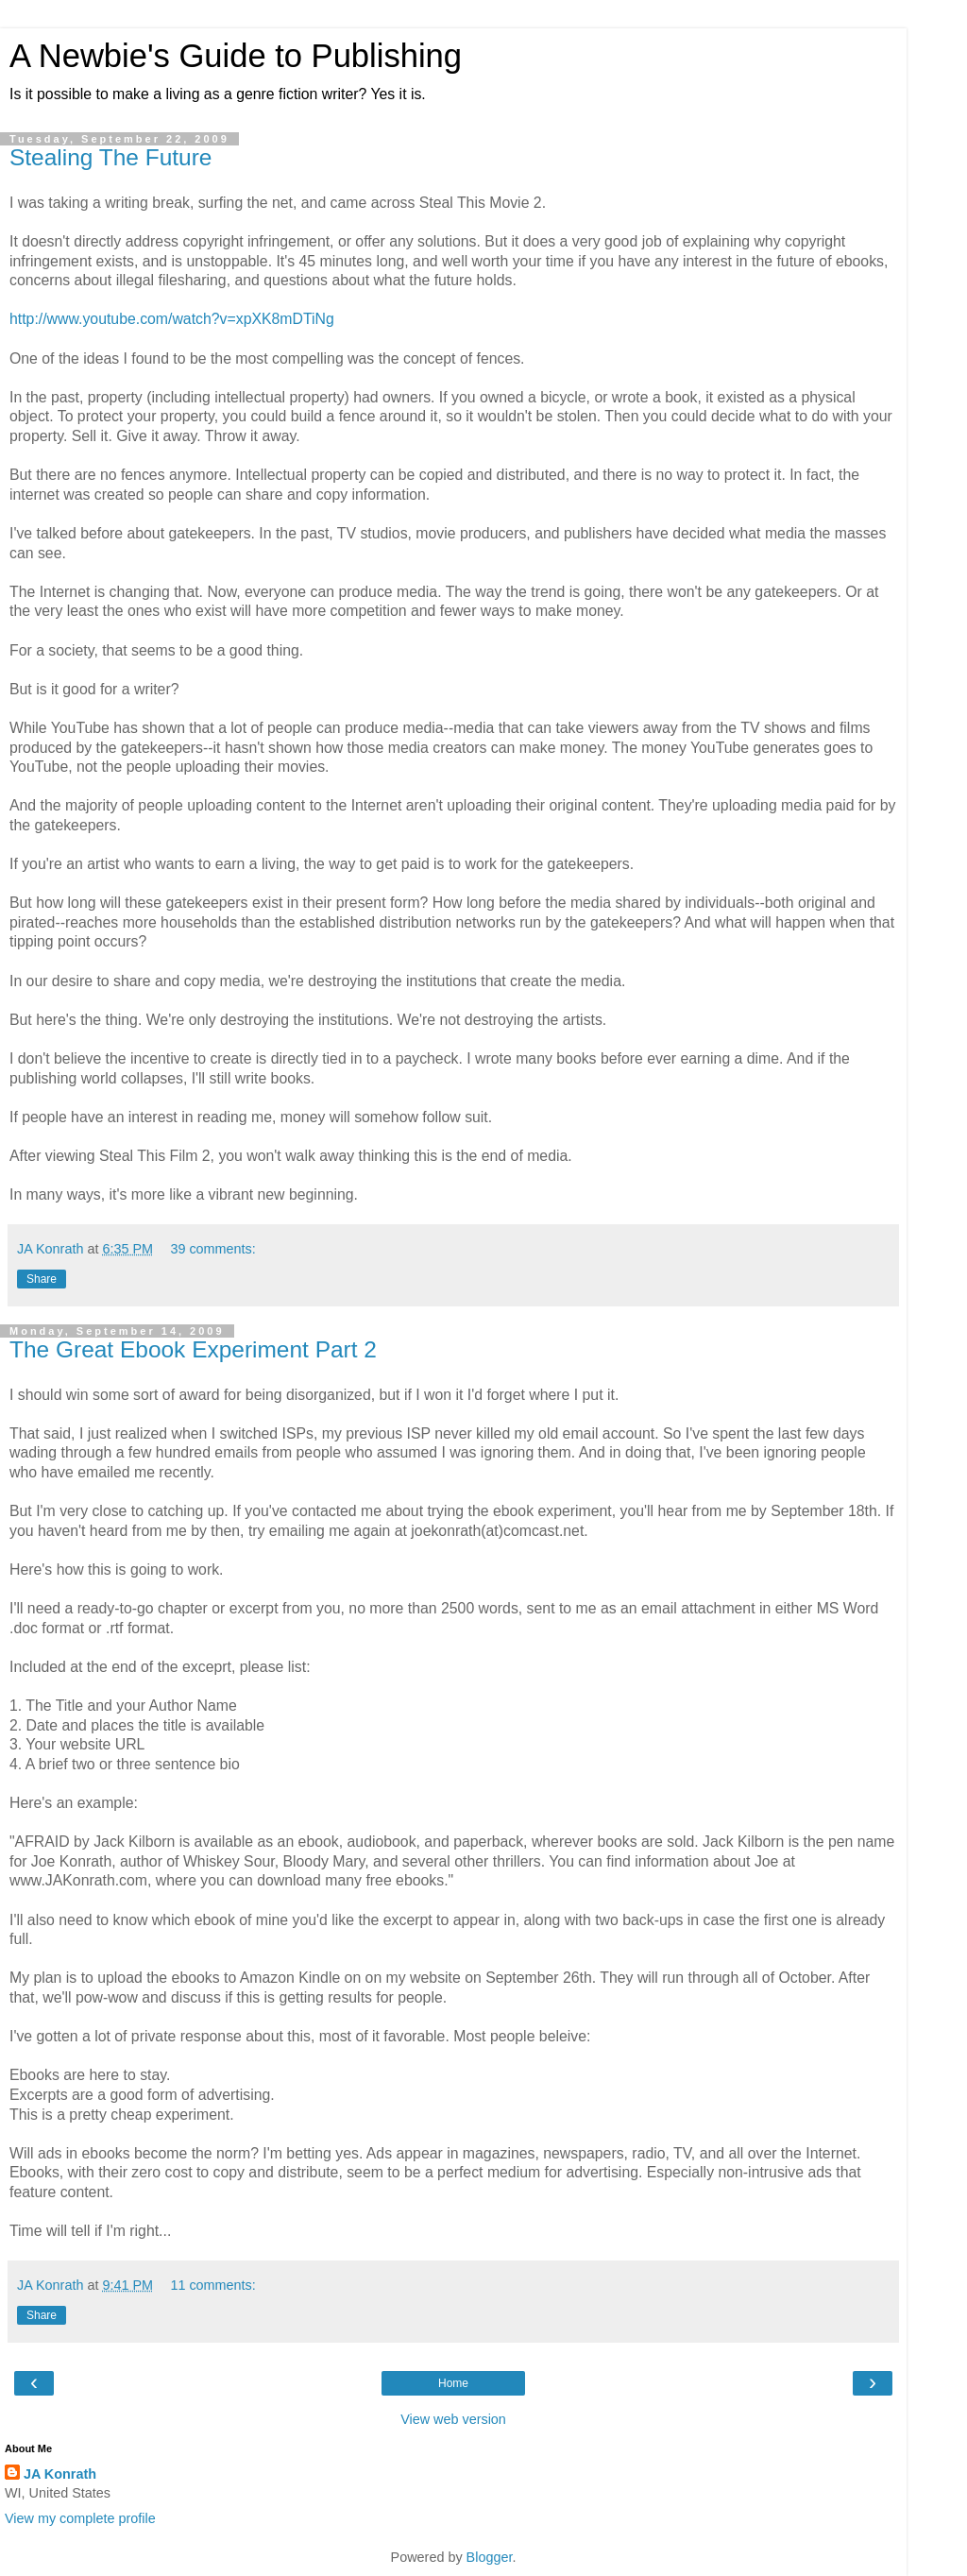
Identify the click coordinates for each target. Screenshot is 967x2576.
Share (41, 1279)
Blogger (490, 2557)
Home (453, 2383)
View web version (453, 2419)
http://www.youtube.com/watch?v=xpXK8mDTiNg (171, 319)
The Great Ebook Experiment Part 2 (193, 1349)
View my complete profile (80, 2518)
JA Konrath (60, 2474)
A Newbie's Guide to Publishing (235, 56)
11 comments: (212, 2285)
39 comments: (212, 1248)
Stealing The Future (110, 157)
